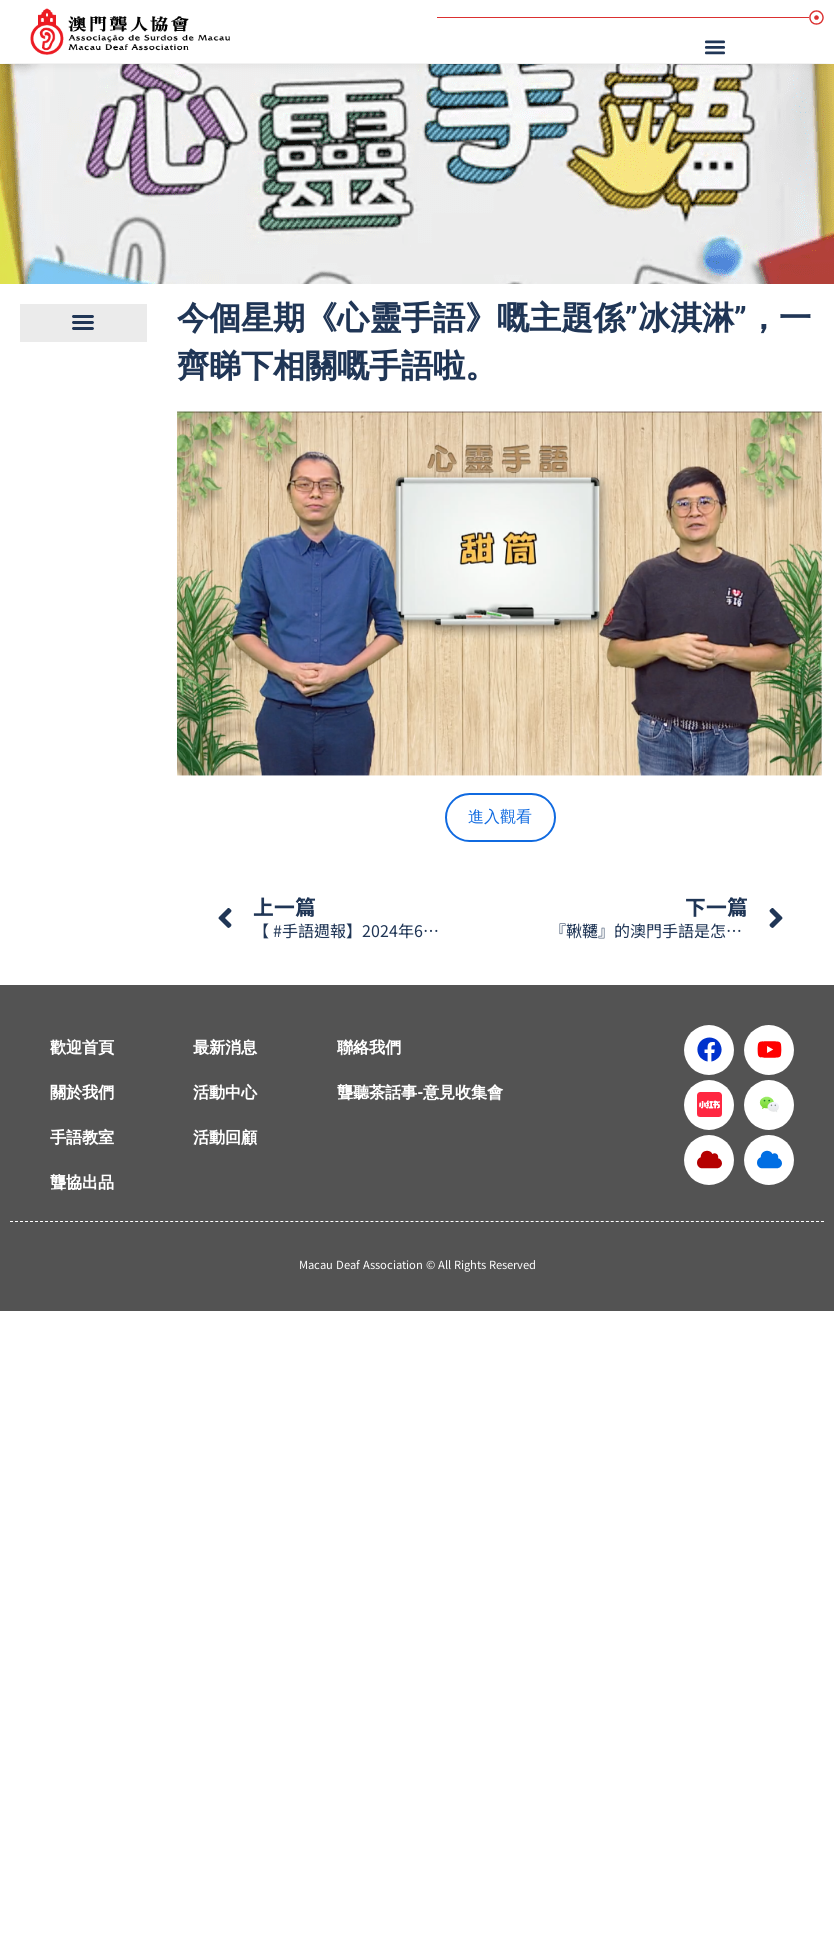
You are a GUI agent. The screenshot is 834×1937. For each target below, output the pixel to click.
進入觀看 (500, 816)
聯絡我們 (369, 1047)
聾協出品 (82, 1182)
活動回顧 (225, 1137)
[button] (718, 46)
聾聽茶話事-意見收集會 (420, 1092)
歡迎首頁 (82, 1047)
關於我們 (82, 1092)
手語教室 (82, 1137)
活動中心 (225, 1092)
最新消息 (225, 1047)
